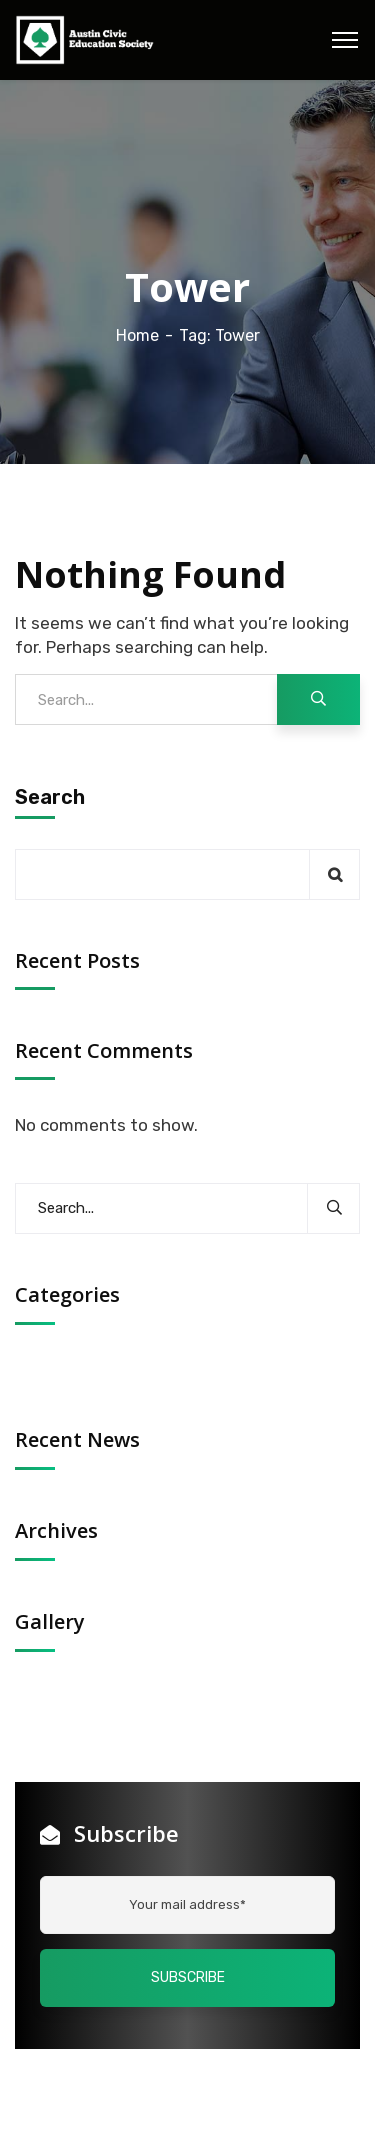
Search (50, 797)
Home (137, 335)
